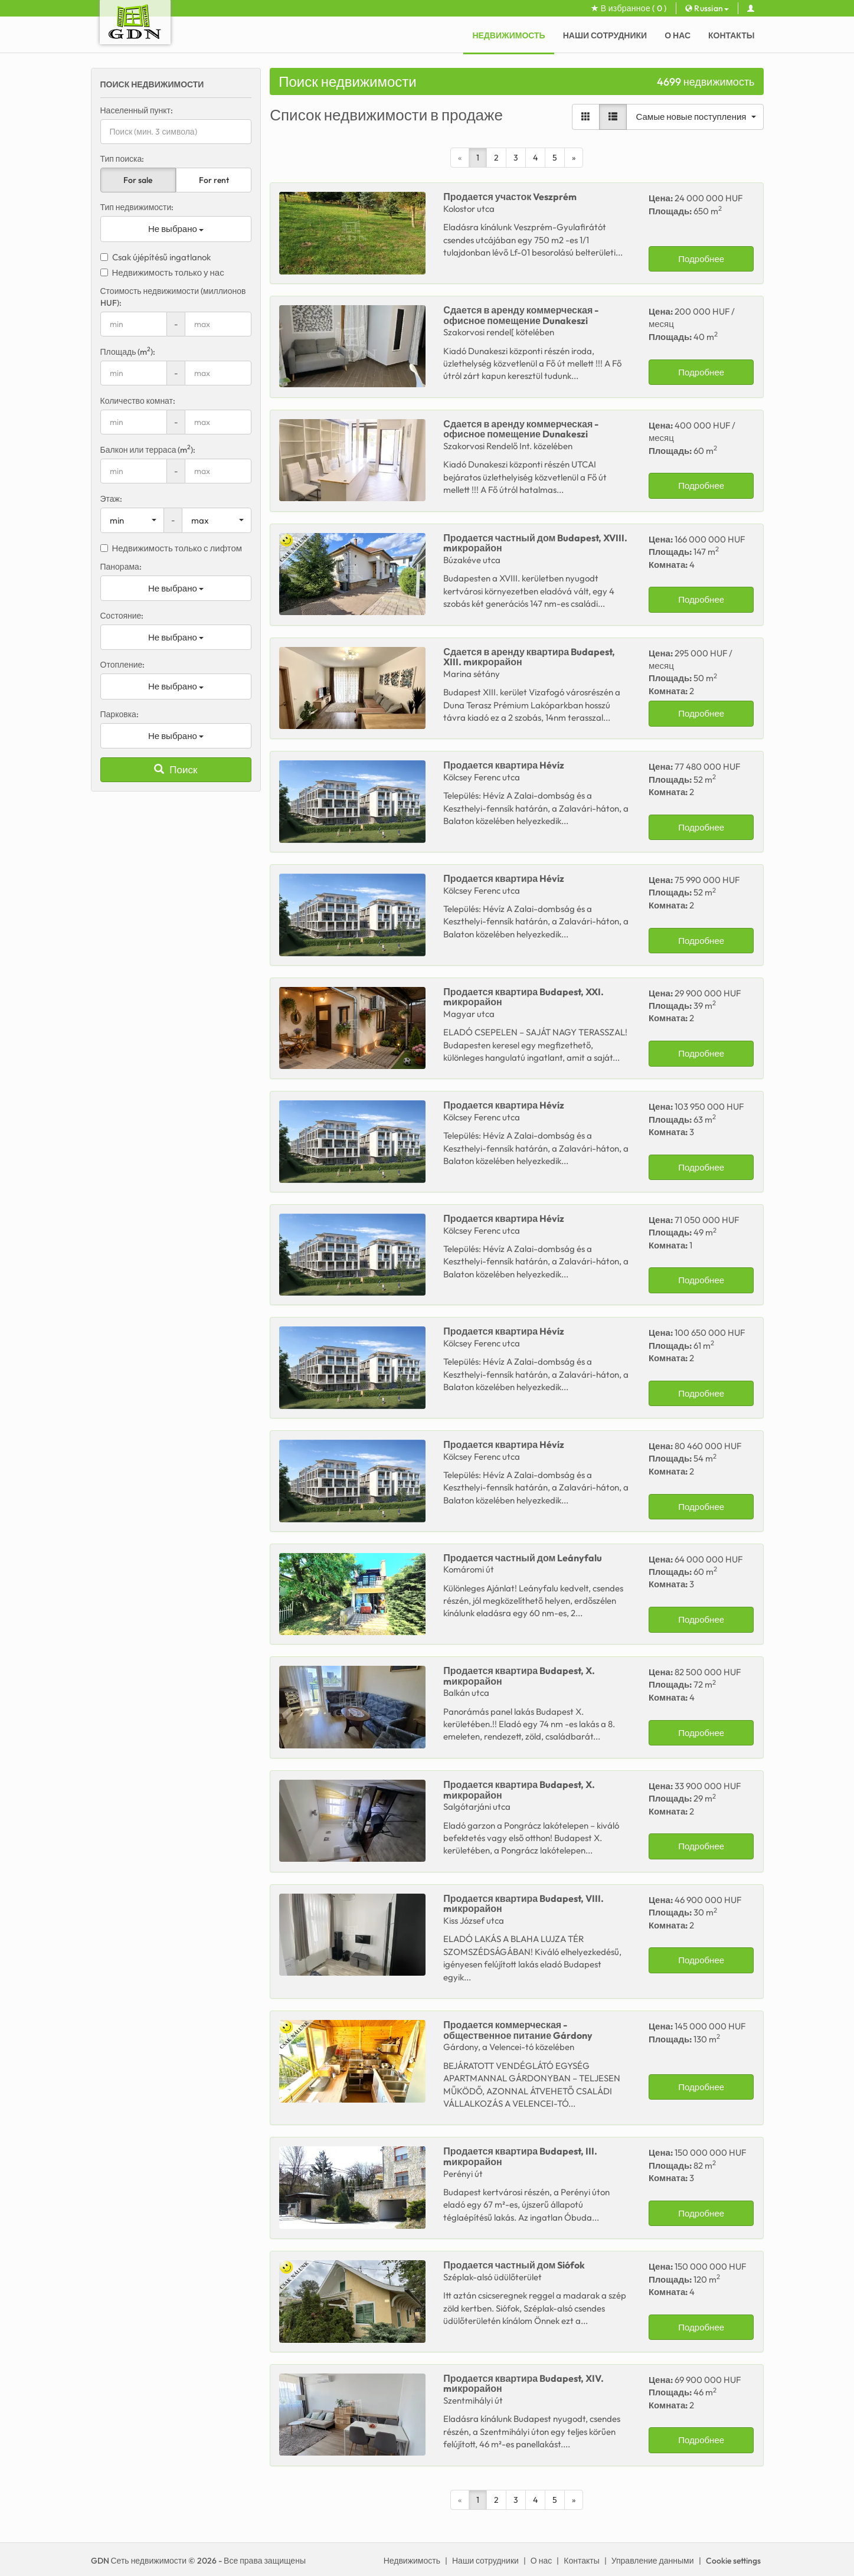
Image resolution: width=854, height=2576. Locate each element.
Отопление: (122, 664)
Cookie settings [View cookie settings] (733, 2560)
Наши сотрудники (605, 35)
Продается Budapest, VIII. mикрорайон (523, 1903)
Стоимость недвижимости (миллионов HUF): (173, 297)
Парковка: (119, 714)
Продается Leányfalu (522, 1558)
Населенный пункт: (137, 110)
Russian (707, 8)
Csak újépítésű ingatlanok (155, 257)
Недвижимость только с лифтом (171, 548)
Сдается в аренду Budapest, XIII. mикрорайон (529, 657)
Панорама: (121, 566)
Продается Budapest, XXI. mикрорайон (523, 997)
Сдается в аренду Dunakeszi (520, 315)
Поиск (175, 769)
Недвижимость (508, 35)
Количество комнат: (138, 400)
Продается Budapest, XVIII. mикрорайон (535, 543)
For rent (214, 180)
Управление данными (652, 2560)
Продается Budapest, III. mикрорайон (520, 2156)
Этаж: (111, 498)
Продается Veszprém (510, 196)
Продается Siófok (514, 2265)
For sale (137, 180)
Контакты (731, 35)
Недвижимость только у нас (162, 272)
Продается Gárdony (518, 2030)
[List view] (613, 116)
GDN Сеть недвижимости (139, 2560)
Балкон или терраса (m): (148, 449)
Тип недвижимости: (137, 207)
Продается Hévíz (503, 765)
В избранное (628, 8)
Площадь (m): (128, 351)
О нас (678, 35)
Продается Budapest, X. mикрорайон (519, 1676)
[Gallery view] (586, 116)
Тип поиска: (122, 158)
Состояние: (122, 615)
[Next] (573, 158)
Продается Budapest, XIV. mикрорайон (523, 2383)
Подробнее (701, 258)
